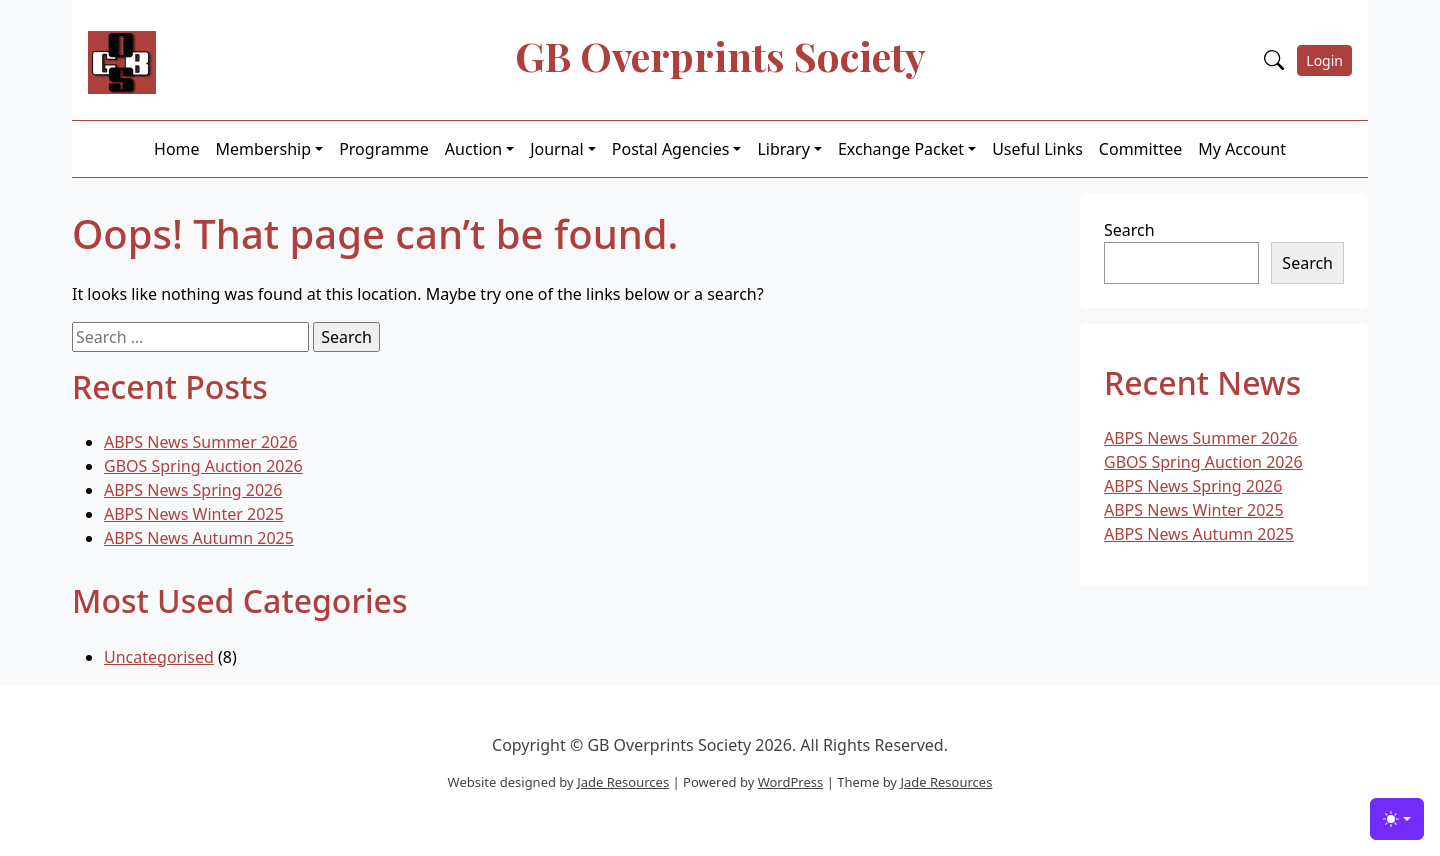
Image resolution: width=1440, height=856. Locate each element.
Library (783, 149)
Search (1129, 230)
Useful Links (1037, 149)
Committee (1140, 149)
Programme (384, 149)
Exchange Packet (901, 149)
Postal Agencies (671, 149)
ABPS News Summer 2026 (201, 442)
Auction (473, 149)
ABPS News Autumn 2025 (199, 538)
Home (177, 149)
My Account (1242, 149)
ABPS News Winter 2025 (194, 514)
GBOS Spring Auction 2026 (203, 466)
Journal (557, 149)
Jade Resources (623, 782)
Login (1324, 60)
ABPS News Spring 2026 (193, 490)
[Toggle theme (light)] (1397, 819)
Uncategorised (159, 657)
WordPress (791, 782)
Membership (264, 149)
